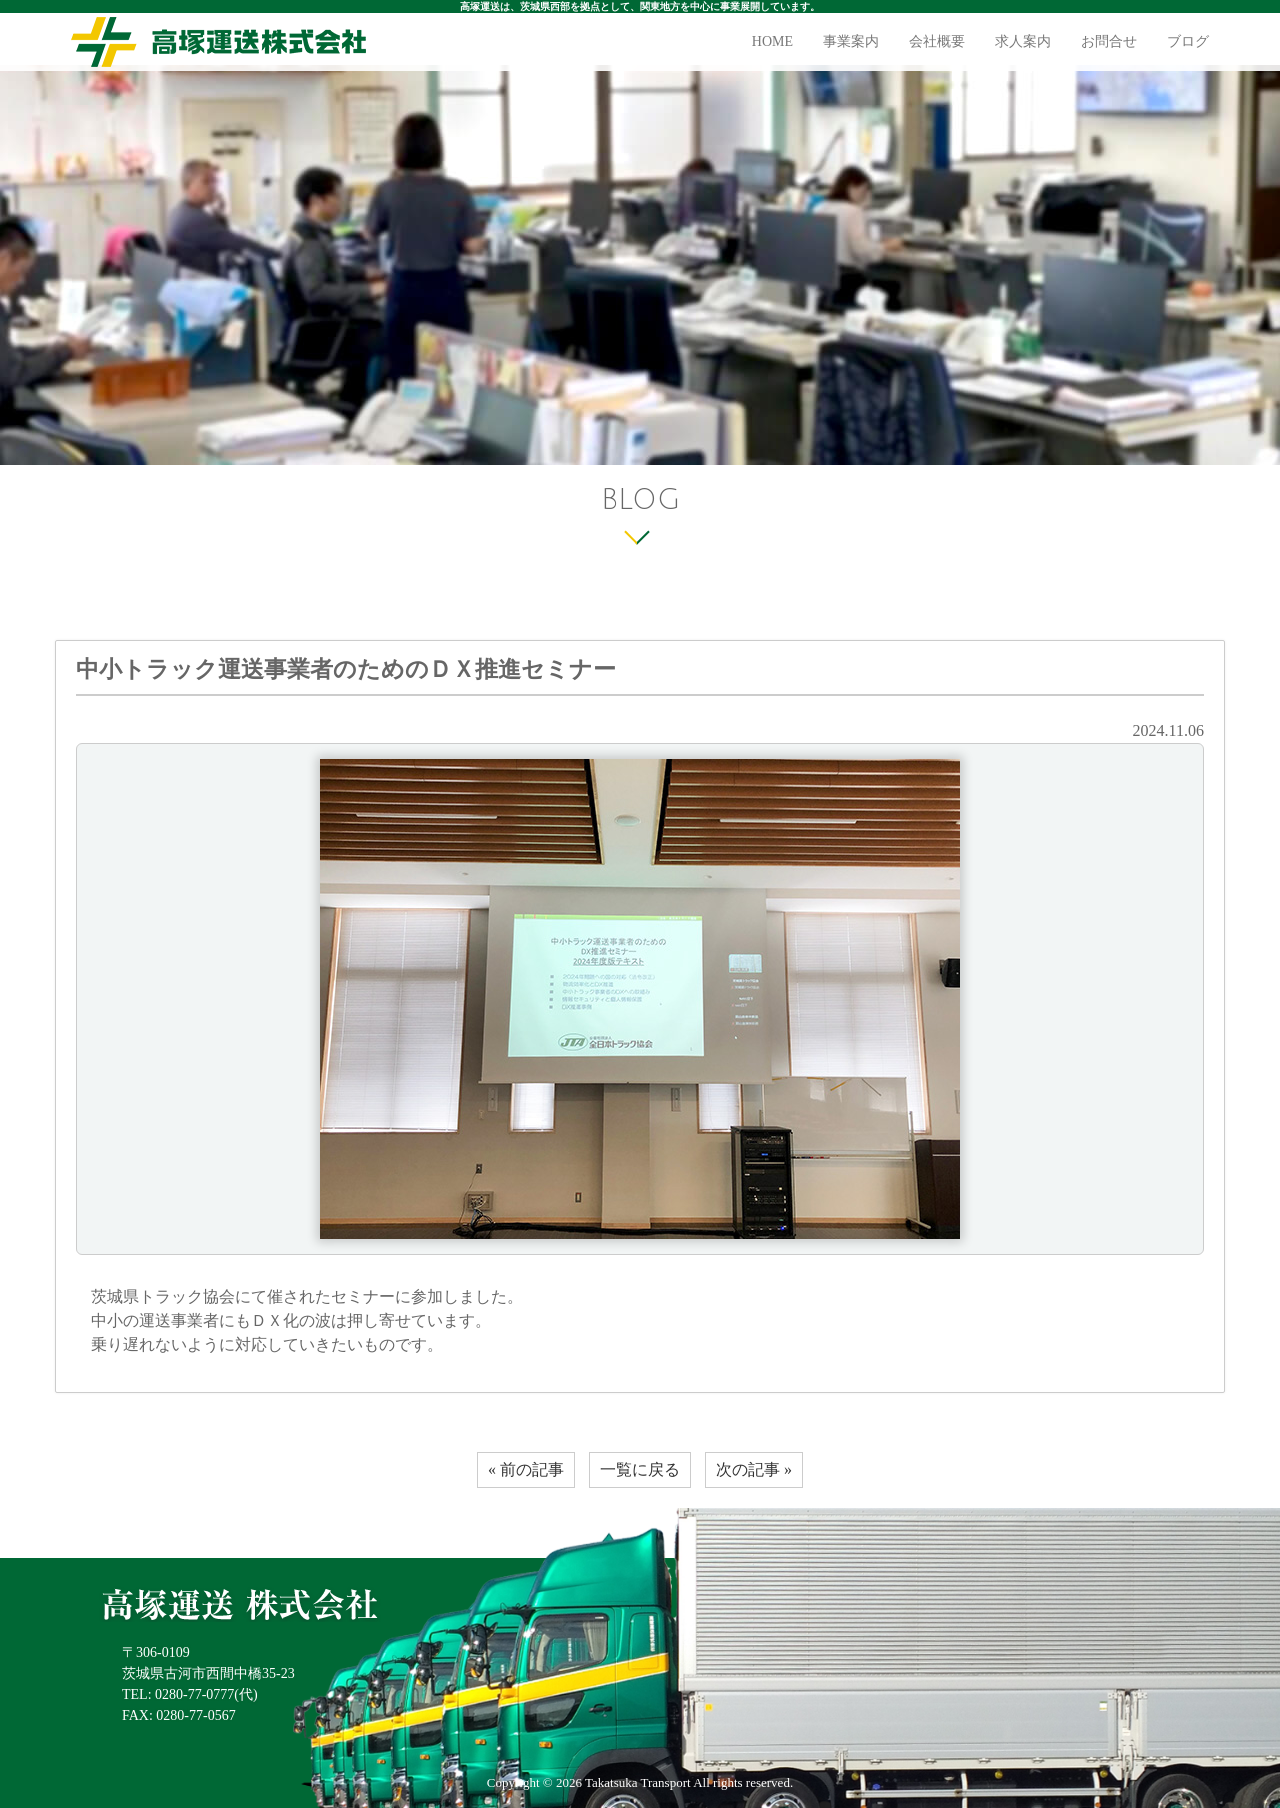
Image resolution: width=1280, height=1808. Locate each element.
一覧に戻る (640, 1469)
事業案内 (851, 41)
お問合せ (1109, 41)
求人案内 (1023, 41)
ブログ (1188, 41)
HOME (772, 41)
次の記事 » (754, 1469)
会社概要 (937, 41)
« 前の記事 (526, 1469)
